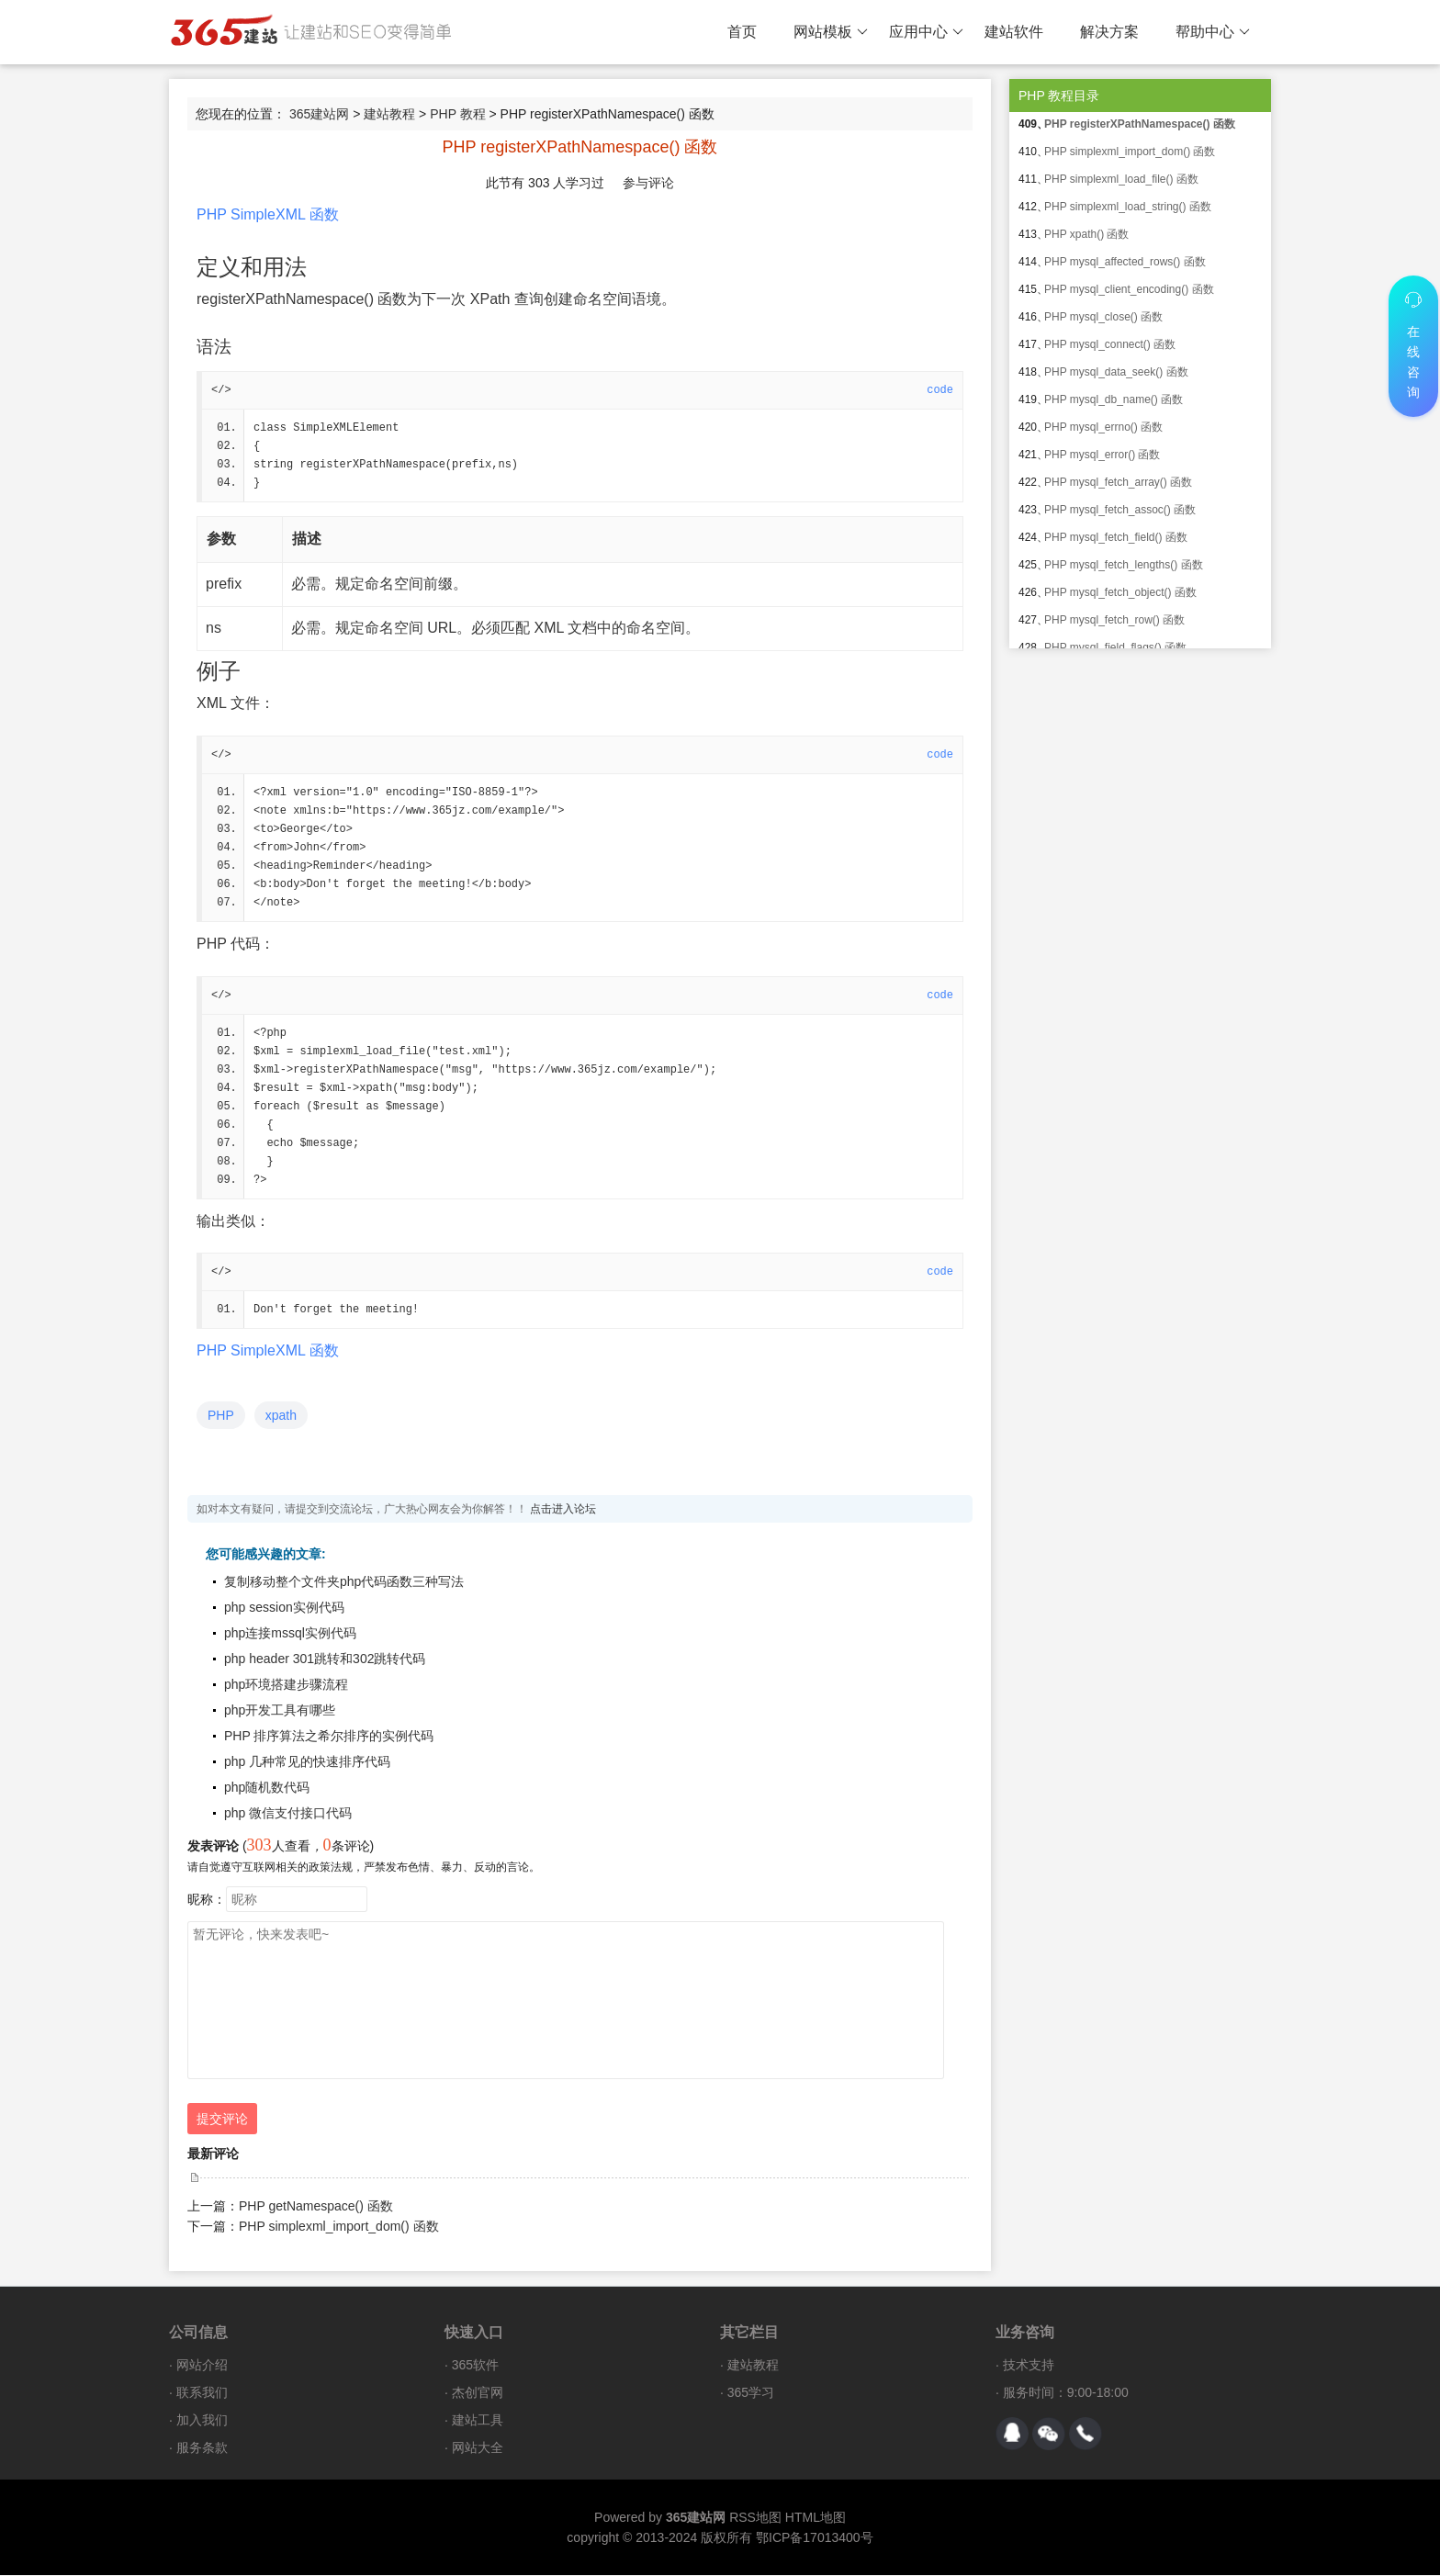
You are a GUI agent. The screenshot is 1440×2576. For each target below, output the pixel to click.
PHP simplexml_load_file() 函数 (1121, 179)
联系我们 (202, 2393)
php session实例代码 (284, 1608)
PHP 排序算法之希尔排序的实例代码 (328, 1736)
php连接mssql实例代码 (290, 1633)
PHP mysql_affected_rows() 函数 (1125, 261)
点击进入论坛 (563, 1509)
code (940, 390)
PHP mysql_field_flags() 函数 (1115, 647)
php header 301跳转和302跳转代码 (324, 1659)
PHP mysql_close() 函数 (1103, 316)
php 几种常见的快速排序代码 (307, 1762)
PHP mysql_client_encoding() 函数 (1129, 289)
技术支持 (1028, 2365)
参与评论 (648, 182)
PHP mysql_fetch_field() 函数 (1115, 537)
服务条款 (202, 2448)
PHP (221, 1416)
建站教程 (389, 114)
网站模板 (830, 32)
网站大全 (477, 2448)
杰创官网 (477, 2393)
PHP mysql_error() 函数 (1102, 454)
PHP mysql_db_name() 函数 (1113, 399)
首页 (742, 31)
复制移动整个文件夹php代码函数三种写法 (344, 1582)
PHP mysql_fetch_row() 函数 (1114, 619)
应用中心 (926, 32)
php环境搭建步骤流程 (286, 1685)
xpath (281, 1416)
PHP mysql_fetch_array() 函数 (1118, 482)
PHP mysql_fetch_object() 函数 (1120, 592)
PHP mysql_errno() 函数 (1103, 427)
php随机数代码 (266, 1788)
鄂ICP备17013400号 (814, 2538)
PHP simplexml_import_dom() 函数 (339, 2227)
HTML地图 (815, 2518)
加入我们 (202, 2420)
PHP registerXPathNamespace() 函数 (1139, 124)
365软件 (475, 2365)
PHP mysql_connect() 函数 (1110, 344)
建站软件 (1013, 31)
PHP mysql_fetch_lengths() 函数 (1123, 564)
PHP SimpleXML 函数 (268, 214)
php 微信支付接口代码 (288, 1813)
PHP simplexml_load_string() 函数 (1127, 206)
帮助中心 (1213, 32)
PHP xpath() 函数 (1086, 234)
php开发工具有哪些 (279, 1711)
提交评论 (222, 2119)
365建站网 (319, 114)
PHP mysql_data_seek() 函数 (1116, 372)
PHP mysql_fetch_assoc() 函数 (1120, 509)
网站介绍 (202, 2365)
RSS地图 (755, 2518)
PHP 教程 (457, 114)
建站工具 (477, 2420)
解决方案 (1109, 31)
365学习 (750, 2393)
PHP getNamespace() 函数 (316, 2206)
